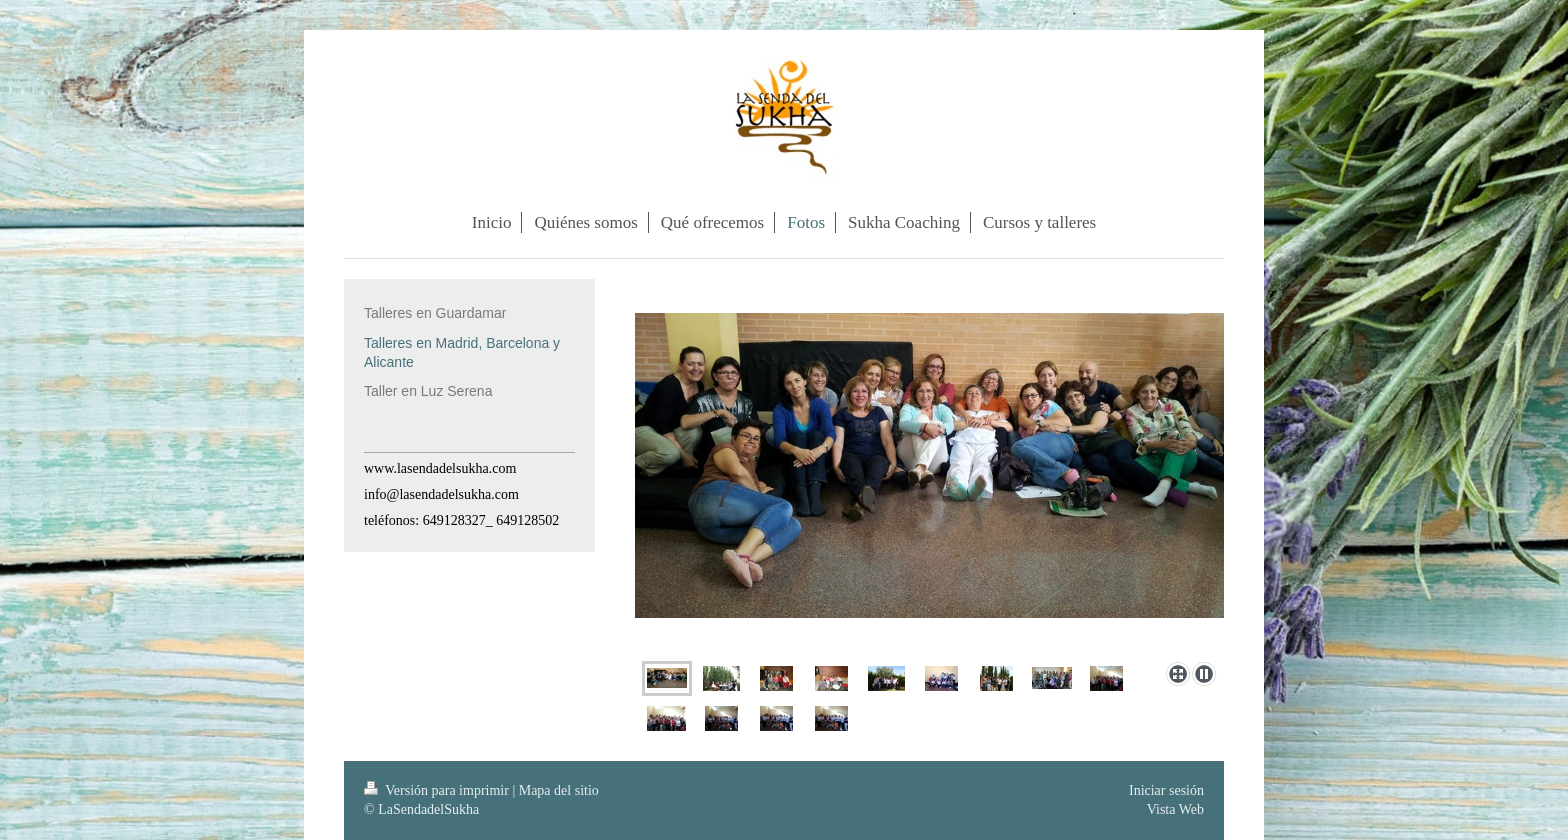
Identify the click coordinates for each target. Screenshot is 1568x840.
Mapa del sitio (559, 790)
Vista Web (1175, 809)
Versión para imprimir (438, 790)
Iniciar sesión (1166, 790)
